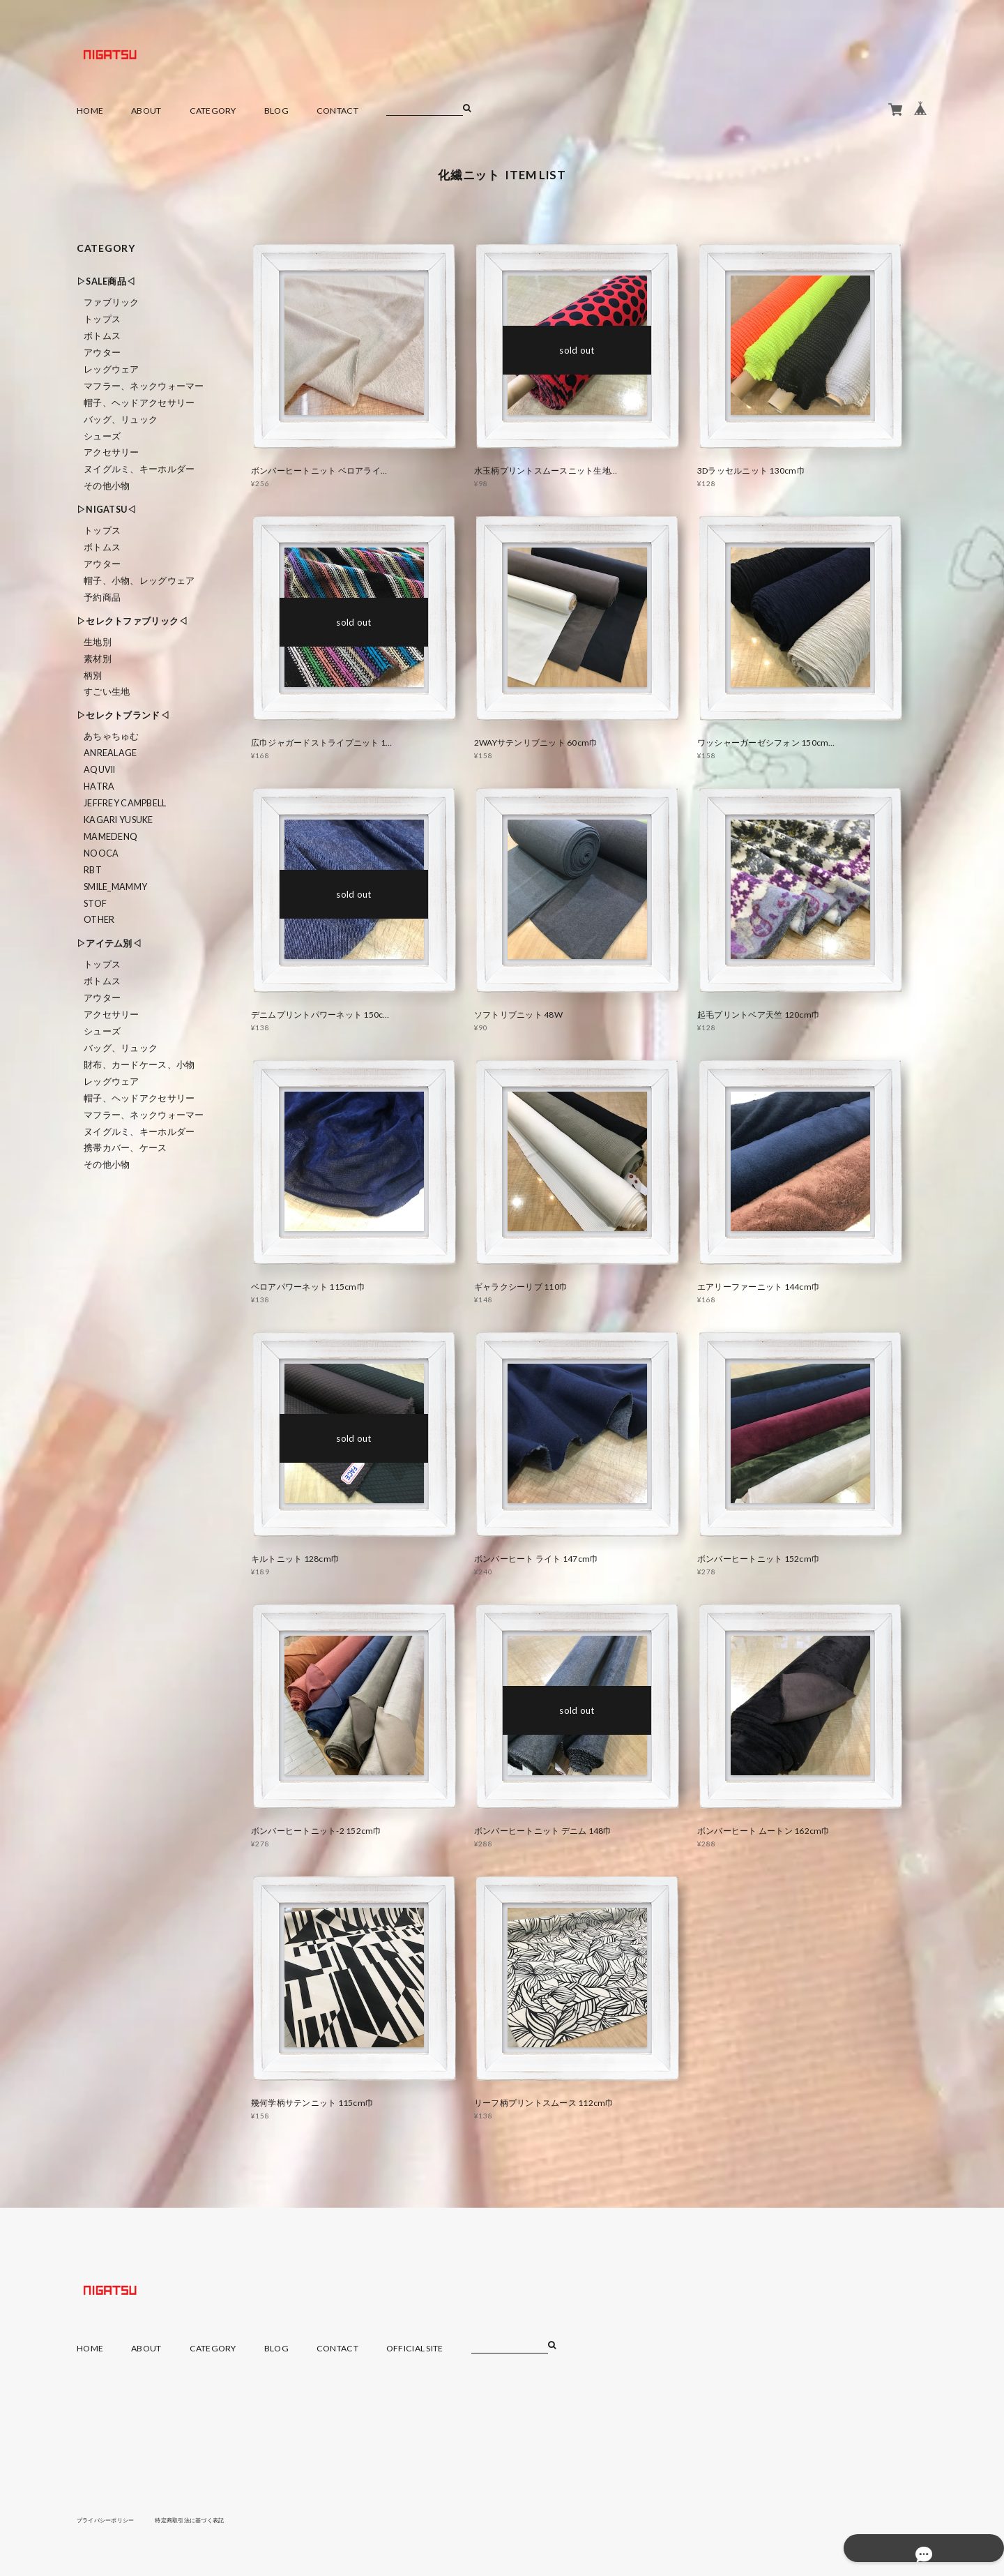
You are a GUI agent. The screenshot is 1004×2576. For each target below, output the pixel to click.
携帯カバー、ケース (125, 1148)
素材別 (98, 659)
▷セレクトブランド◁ (123, 715)
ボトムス (102, 336)
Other (99, 919)
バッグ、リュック (121, 419)
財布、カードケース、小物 (139, 1065)
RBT (93, 870)
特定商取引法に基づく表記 (212, 2519)
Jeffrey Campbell (125, 803)
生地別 (98, 642)
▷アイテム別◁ (109, 943)
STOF (95, 903)
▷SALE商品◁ (106, 281)
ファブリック (111, 302)
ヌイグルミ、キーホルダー (139, 469)
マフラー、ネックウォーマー (144, 386)
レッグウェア (111, 369)
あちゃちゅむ (111, 736)
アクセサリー (111, 452)
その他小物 (107, 486)
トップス (102, 319)
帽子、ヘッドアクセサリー (139, 403)
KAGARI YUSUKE (118, 820)
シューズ (102, 436)
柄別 (93, 675)
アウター (102, 352)
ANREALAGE (110, 753)
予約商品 (102, 597)
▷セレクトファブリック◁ (132, 621)
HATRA (99, 786)
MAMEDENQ (110, 836)
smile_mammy (115, 887)
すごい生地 (107, 691)
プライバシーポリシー (113, 2519)
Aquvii (100, 769)
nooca (101, 853)
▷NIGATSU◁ (107, 509)
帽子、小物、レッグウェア (139, 580)
